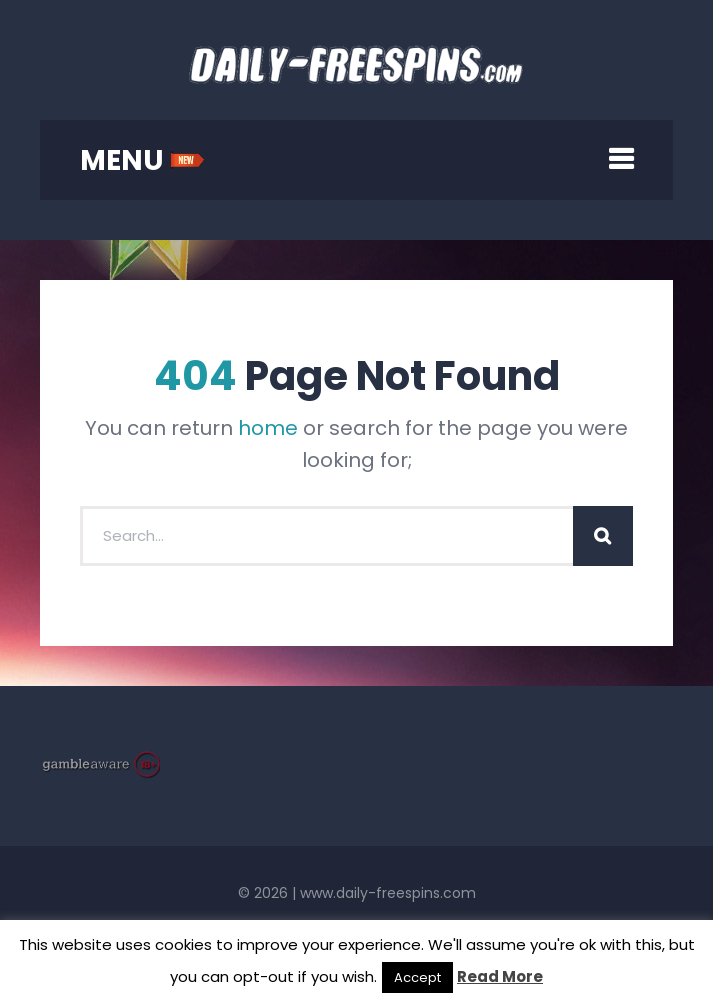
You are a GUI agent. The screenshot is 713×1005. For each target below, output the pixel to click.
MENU (142, 160)
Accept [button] (417, 977)
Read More (500, 976)
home (268, 428)
